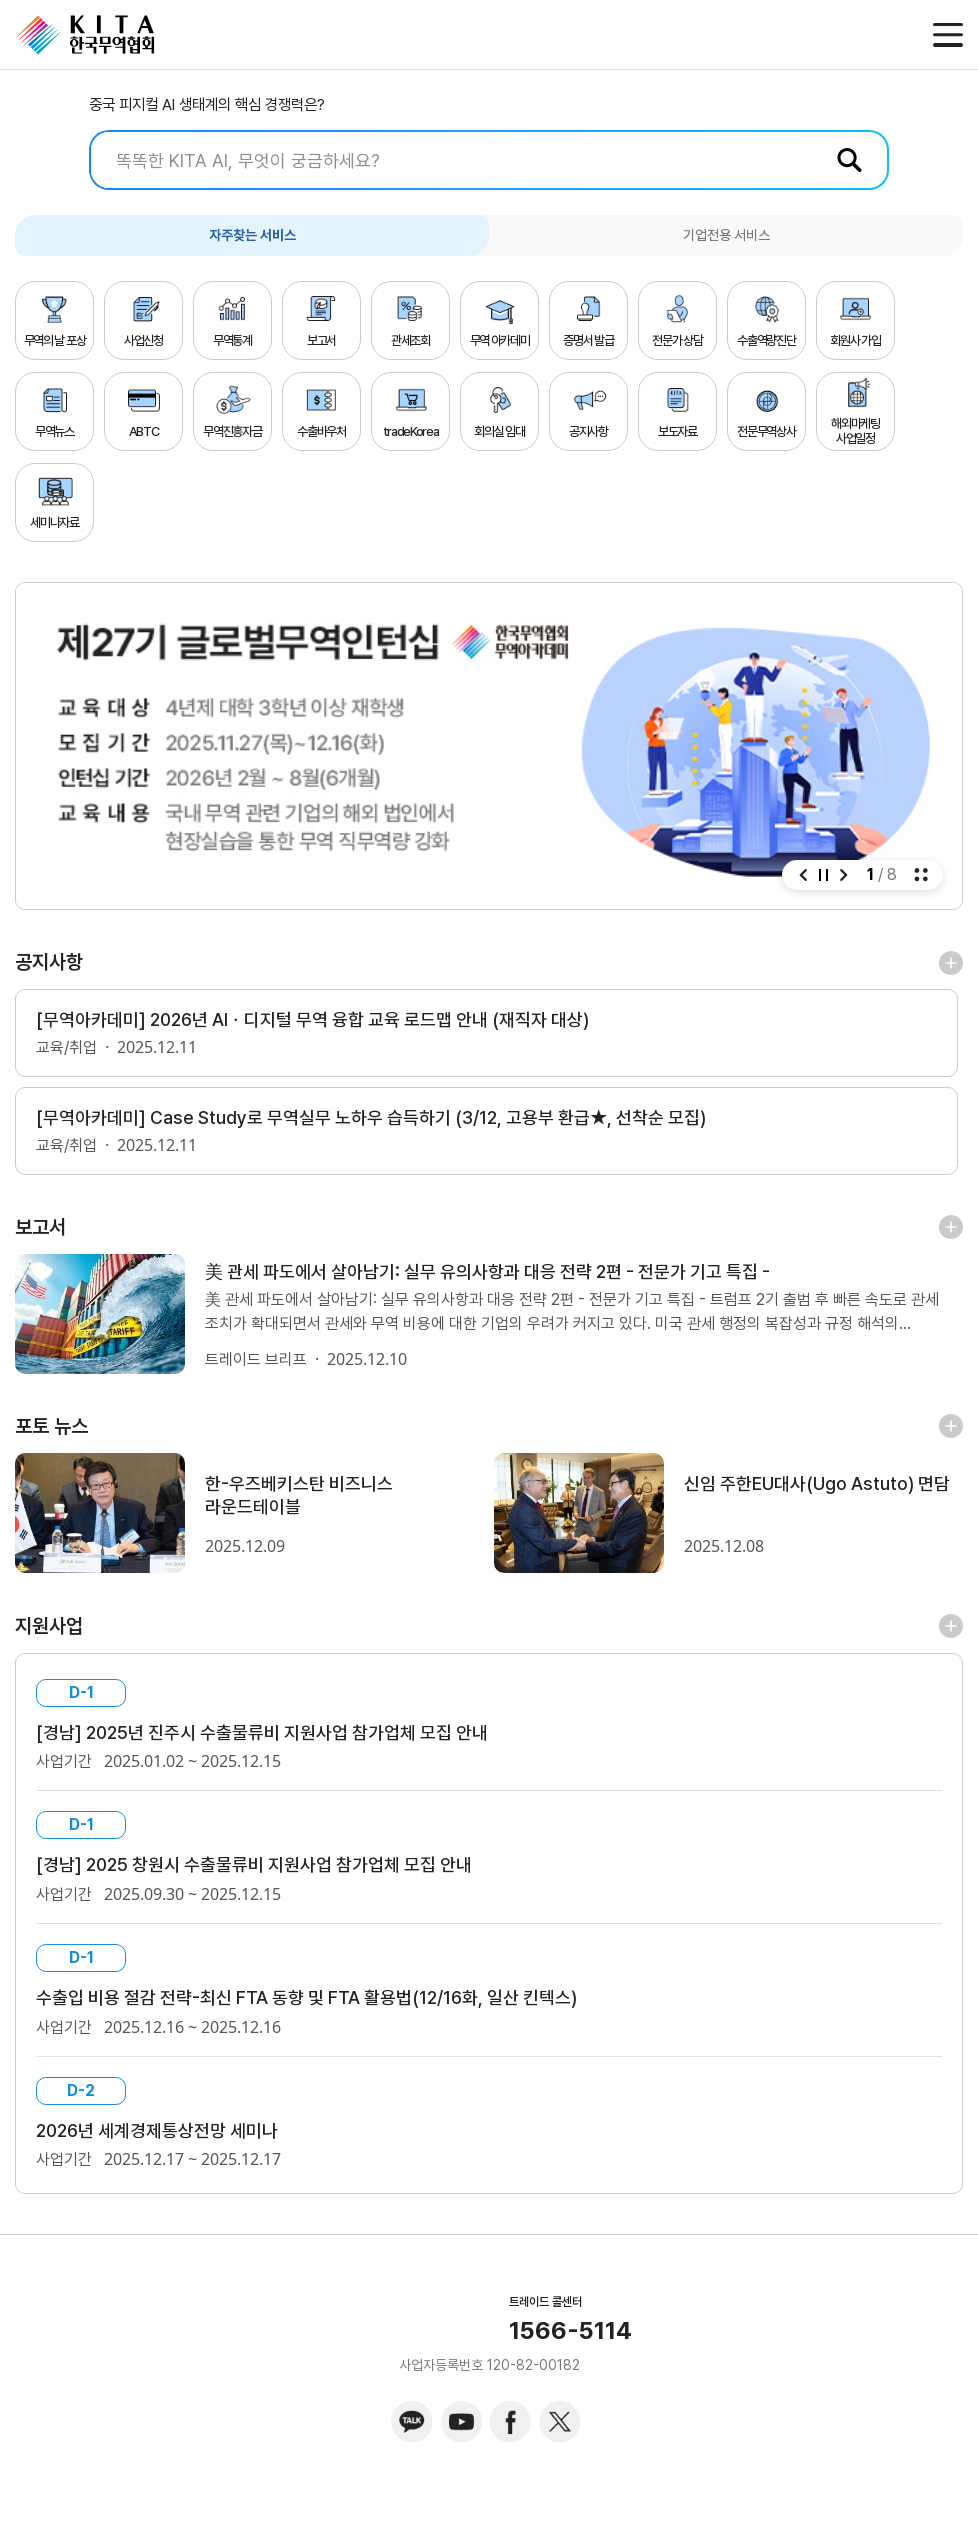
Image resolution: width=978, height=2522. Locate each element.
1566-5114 (570, 2349)
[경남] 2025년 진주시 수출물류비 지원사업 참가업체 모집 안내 (279, 1743)
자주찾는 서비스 (252, 235)
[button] (803, 875)
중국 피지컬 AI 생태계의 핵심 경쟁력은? (207, 104)
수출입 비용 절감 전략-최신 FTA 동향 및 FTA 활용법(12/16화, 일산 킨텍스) (328, 2013)
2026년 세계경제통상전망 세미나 (166, 2148)
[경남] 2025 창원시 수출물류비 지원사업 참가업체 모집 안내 (270, 1878)
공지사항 (49, 962)
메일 (905, 35)
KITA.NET (85, 35)
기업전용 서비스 (726, 235)
